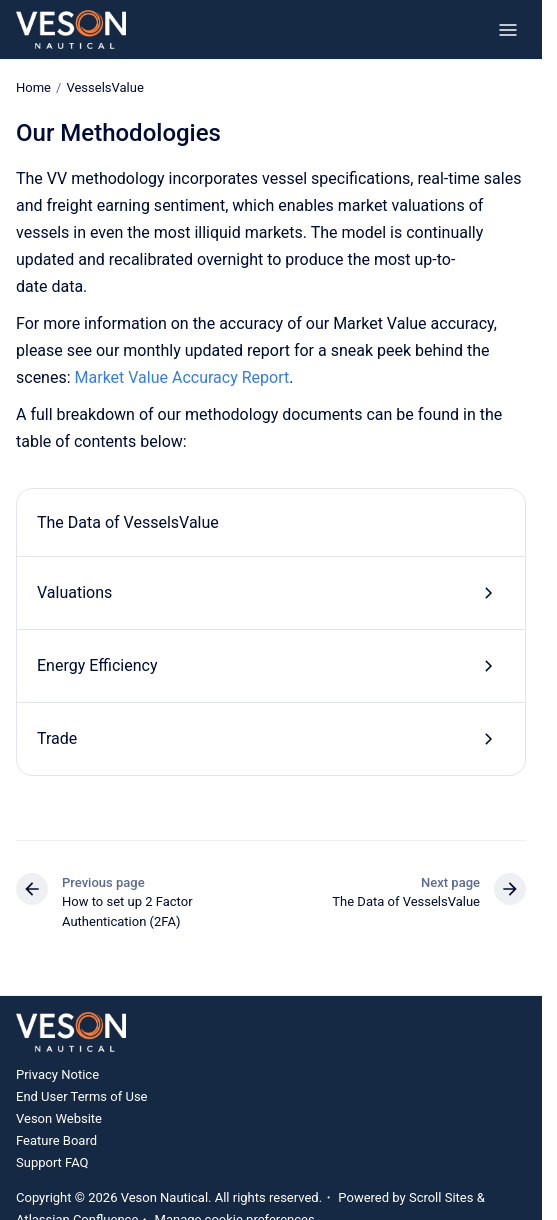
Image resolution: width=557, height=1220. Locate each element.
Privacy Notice (57, 1074)
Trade (57, 738)
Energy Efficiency (97, 665)
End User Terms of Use (82, 1096)
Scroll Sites (441, 1197)
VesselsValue (104, 87)
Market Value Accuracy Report (182, 377)
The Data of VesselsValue (128, 521)
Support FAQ (52, 1162)
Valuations (74, 592)
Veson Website (59, 1118)
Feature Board (56, 1140)
